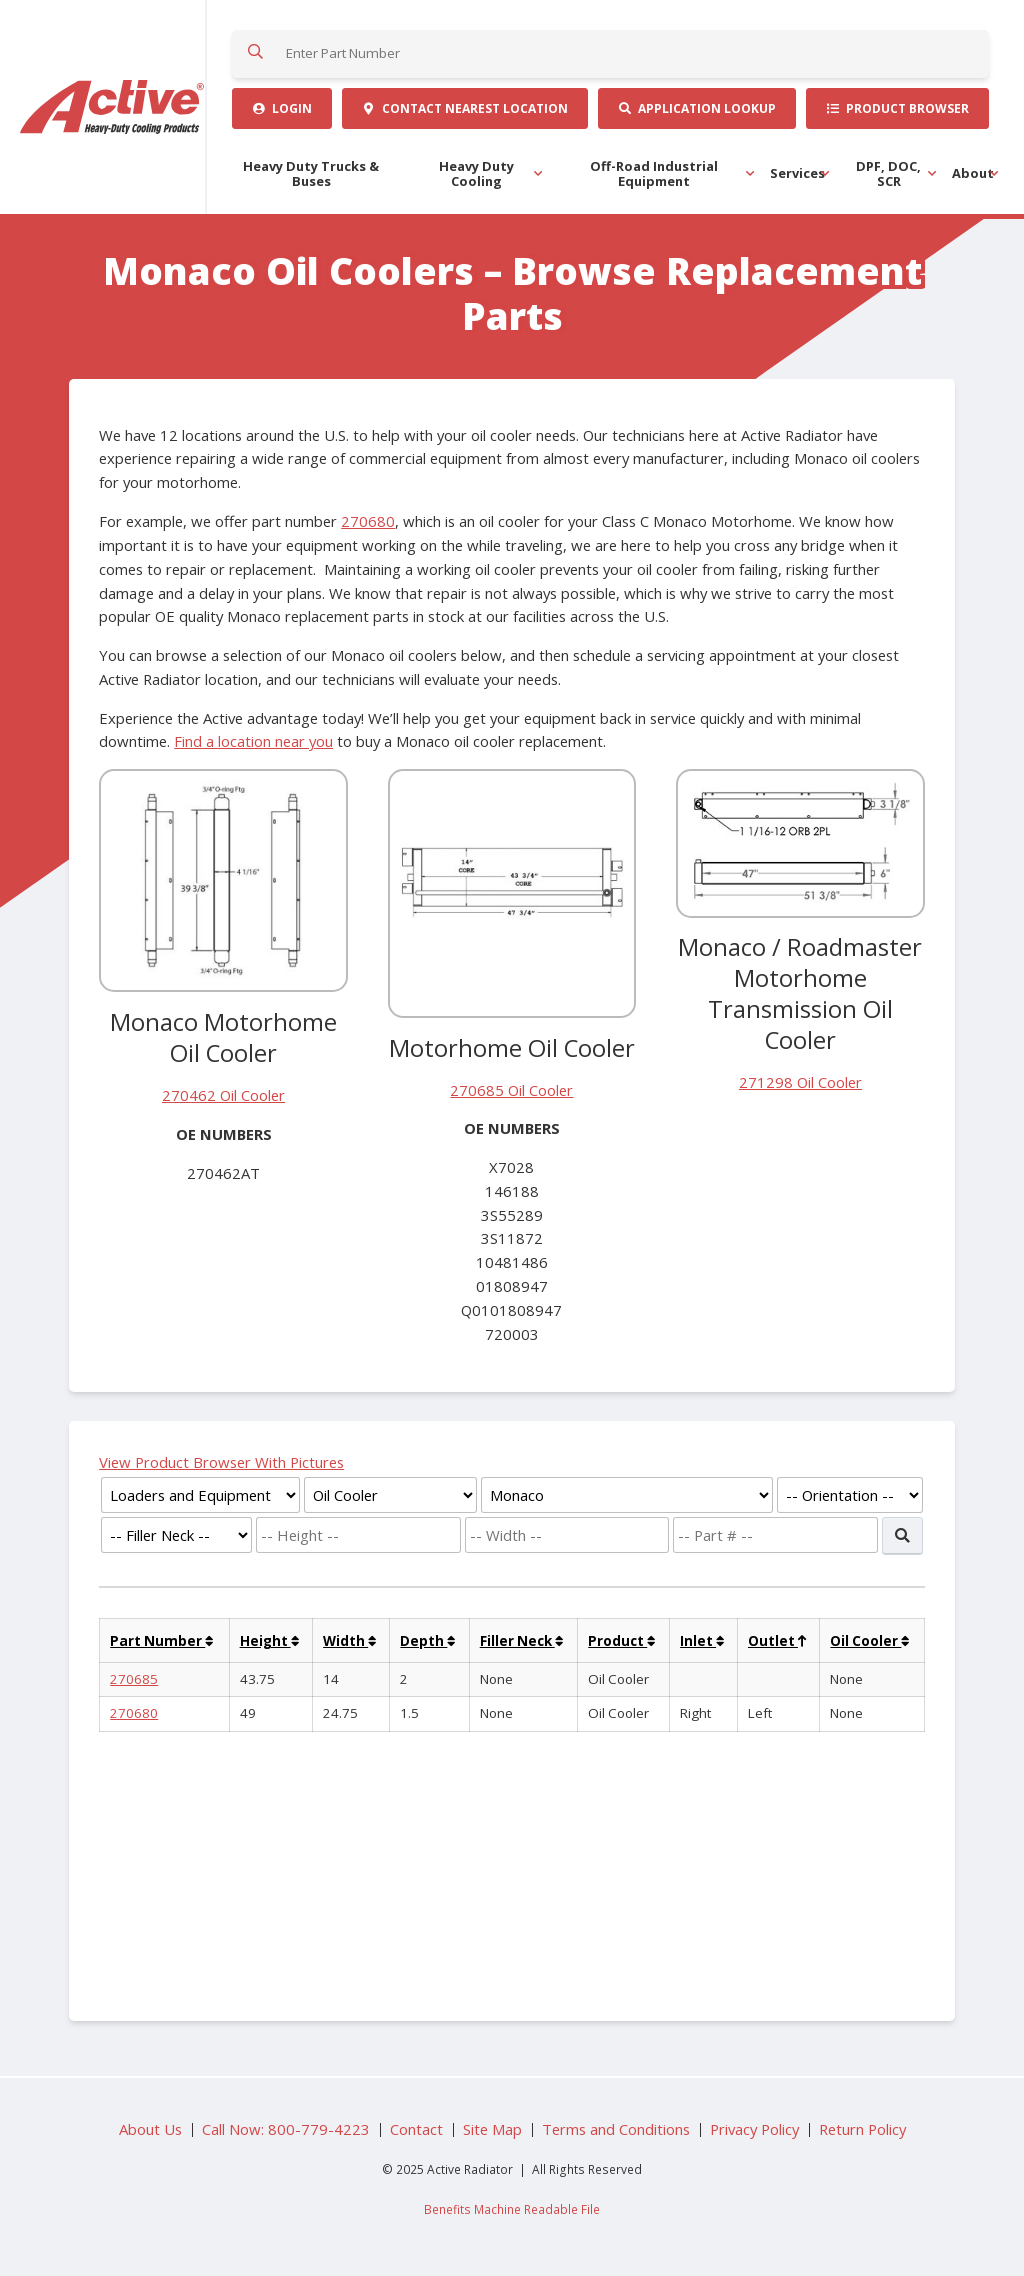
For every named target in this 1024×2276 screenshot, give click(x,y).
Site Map (492, 2129)
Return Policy (862, 2129)
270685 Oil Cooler (511, 1090)
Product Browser (897, 108)
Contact (464, 108)
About (973, 173)
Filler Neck (521, 1641)
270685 (134, 1679)
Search (256, 54)
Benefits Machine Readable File (512, 2209)
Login (281, 108)
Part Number (161, 1641)
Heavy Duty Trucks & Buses (311, 173)
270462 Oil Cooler (223, 1095)
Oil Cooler (869, 1641)
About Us (150, 2129)
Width (349, 1641)
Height (269, 1641)
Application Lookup (696, 108)
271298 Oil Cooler (800, 1082)
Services (797, 173)
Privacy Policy (754, 2129)
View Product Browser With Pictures (221, 1462)
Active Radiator (113, 107)
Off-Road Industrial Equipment (654, 173)
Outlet (777, 1641)
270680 (368, 521)
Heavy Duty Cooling (476, 173)
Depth (427, 1641)
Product (621, 1641)
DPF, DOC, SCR (888, 173)
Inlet (702, 1641)
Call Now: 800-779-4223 (286, 2129)
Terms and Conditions (616, 2129)
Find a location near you (253, 741)
